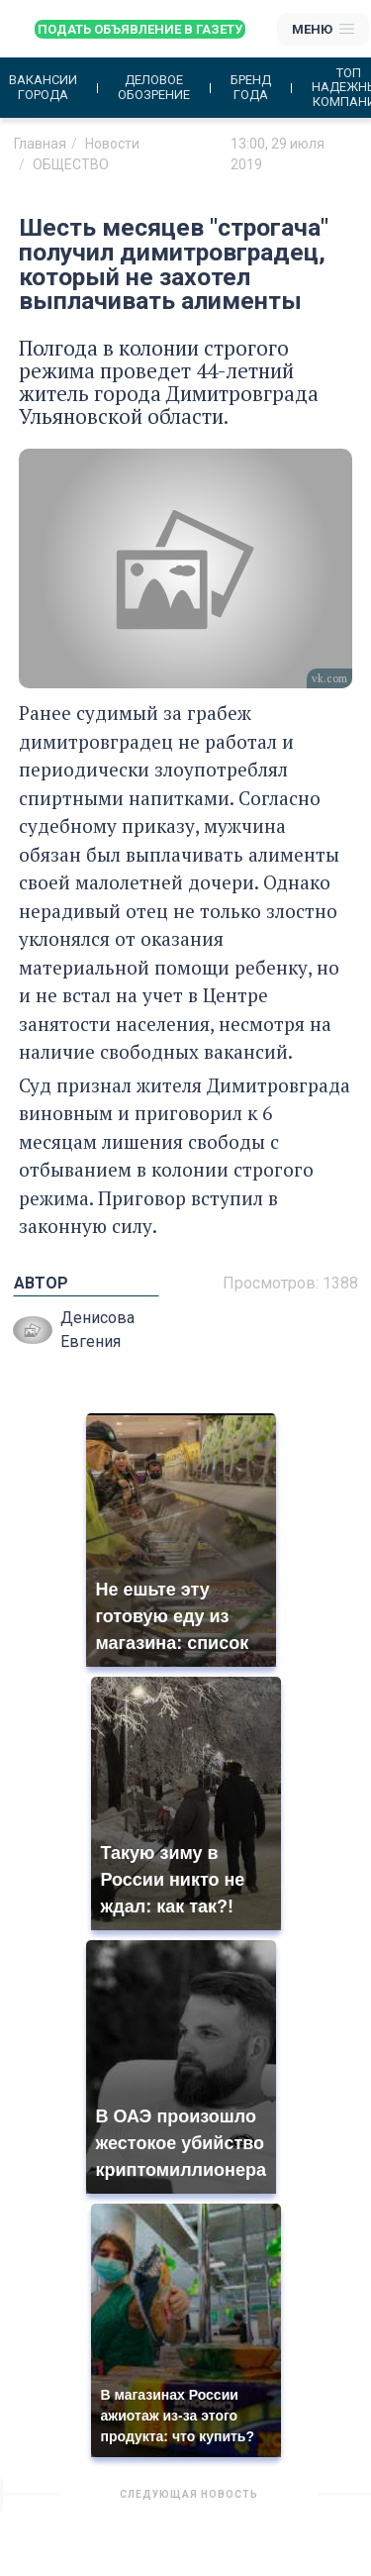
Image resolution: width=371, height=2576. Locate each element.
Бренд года (251, 87)
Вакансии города (43, 87)
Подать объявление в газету (140, 29)
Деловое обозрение (154, 87)
